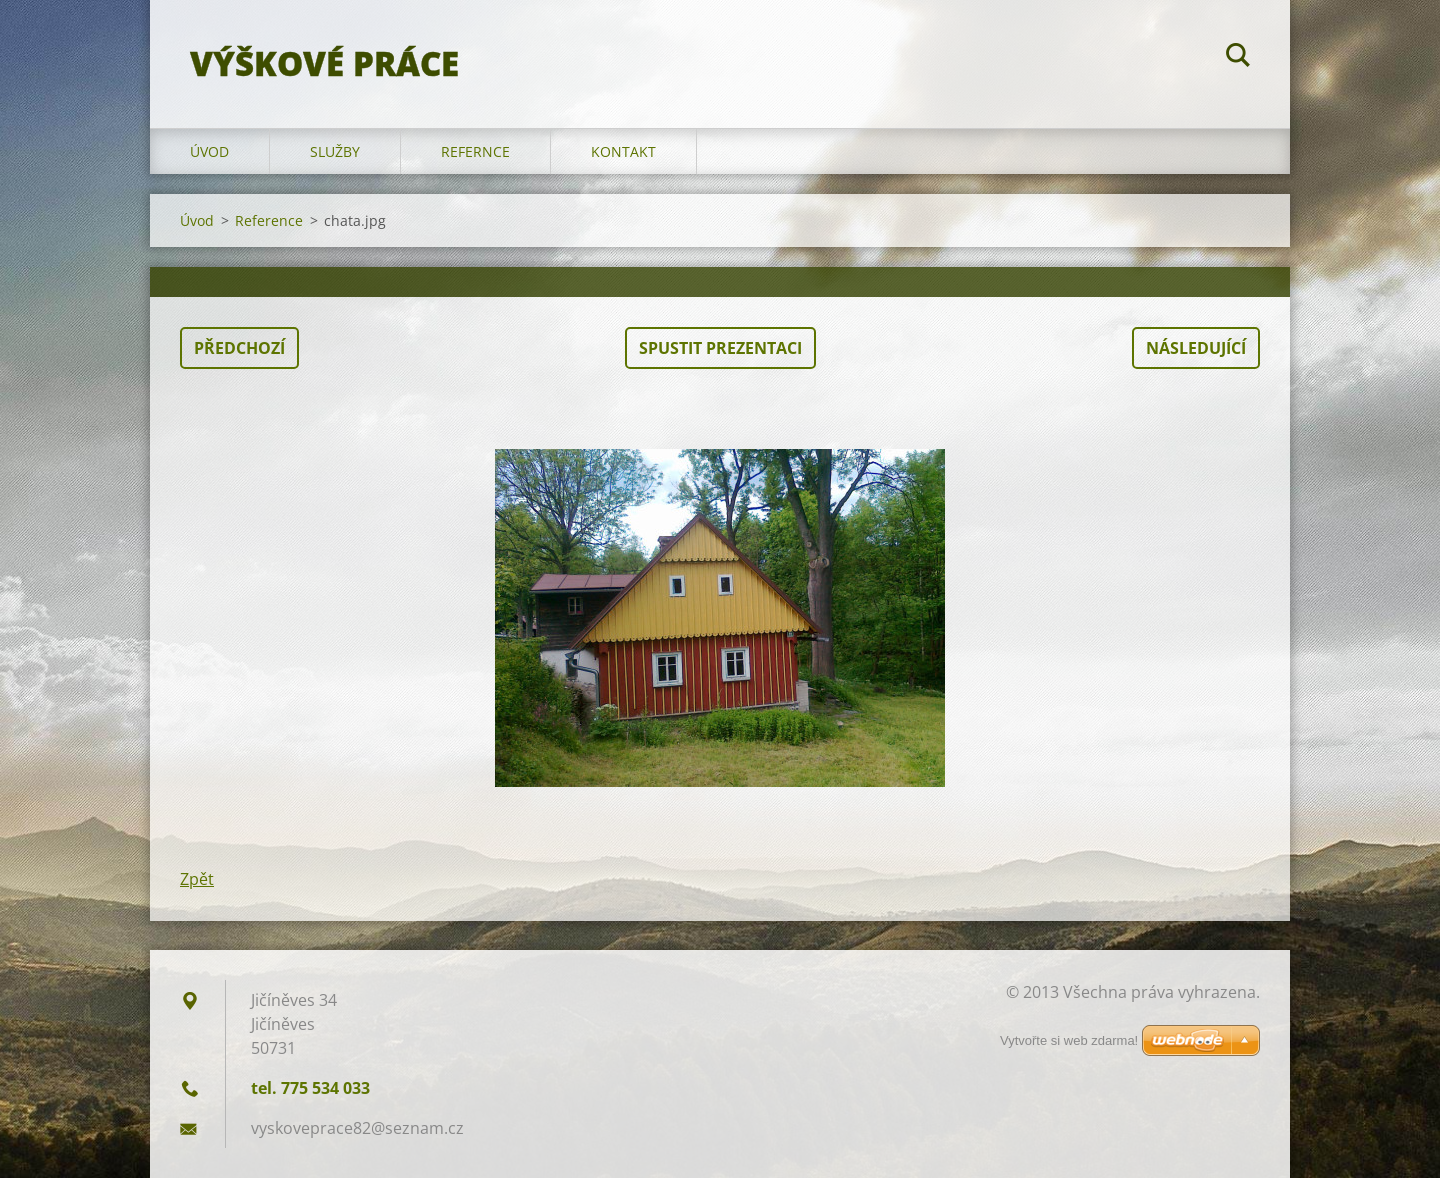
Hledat (1238, 58)
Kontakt (623, 151)
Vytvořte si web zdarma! (1069, 1040)
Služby (335, 151)
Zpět (197, 879)
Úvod (209, 151)
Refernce (475, 151)
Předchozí (239, 348)
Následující (1196, 348)
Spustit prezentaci (720, 348)
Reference (269, 220)
